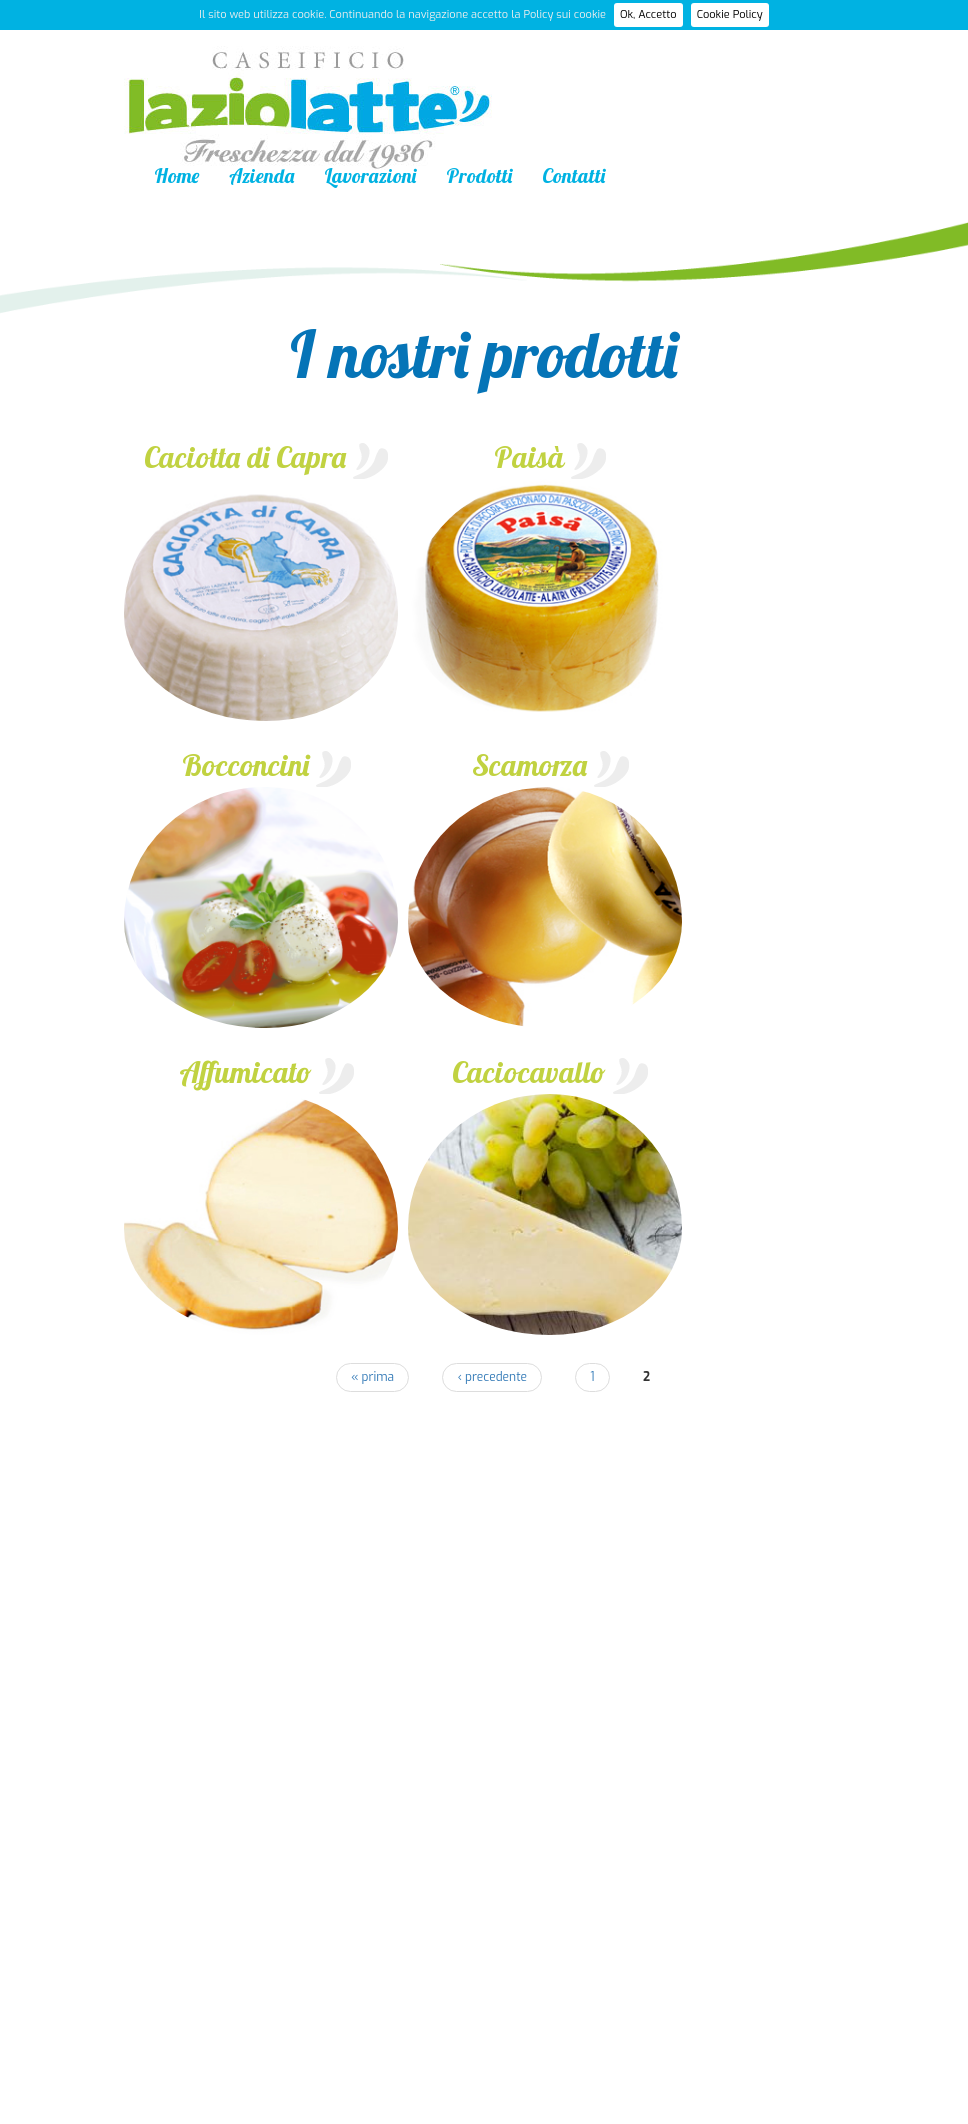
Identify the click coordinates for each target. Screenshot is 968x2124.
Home (176, 175)
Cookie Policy (730, 14)
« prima (372, 1377)
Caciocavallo (529, 1072)
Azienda (261, 175)
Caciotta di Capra (245, 457)
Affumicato (245, 1072)
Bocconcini (245, 765)
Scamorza (529, 765)
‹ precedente (492, 1377)
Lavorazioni (370, 175)
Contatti (573, 175)
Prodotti (479, 175)
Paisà (529, 457)
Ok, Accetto (648, 14)
